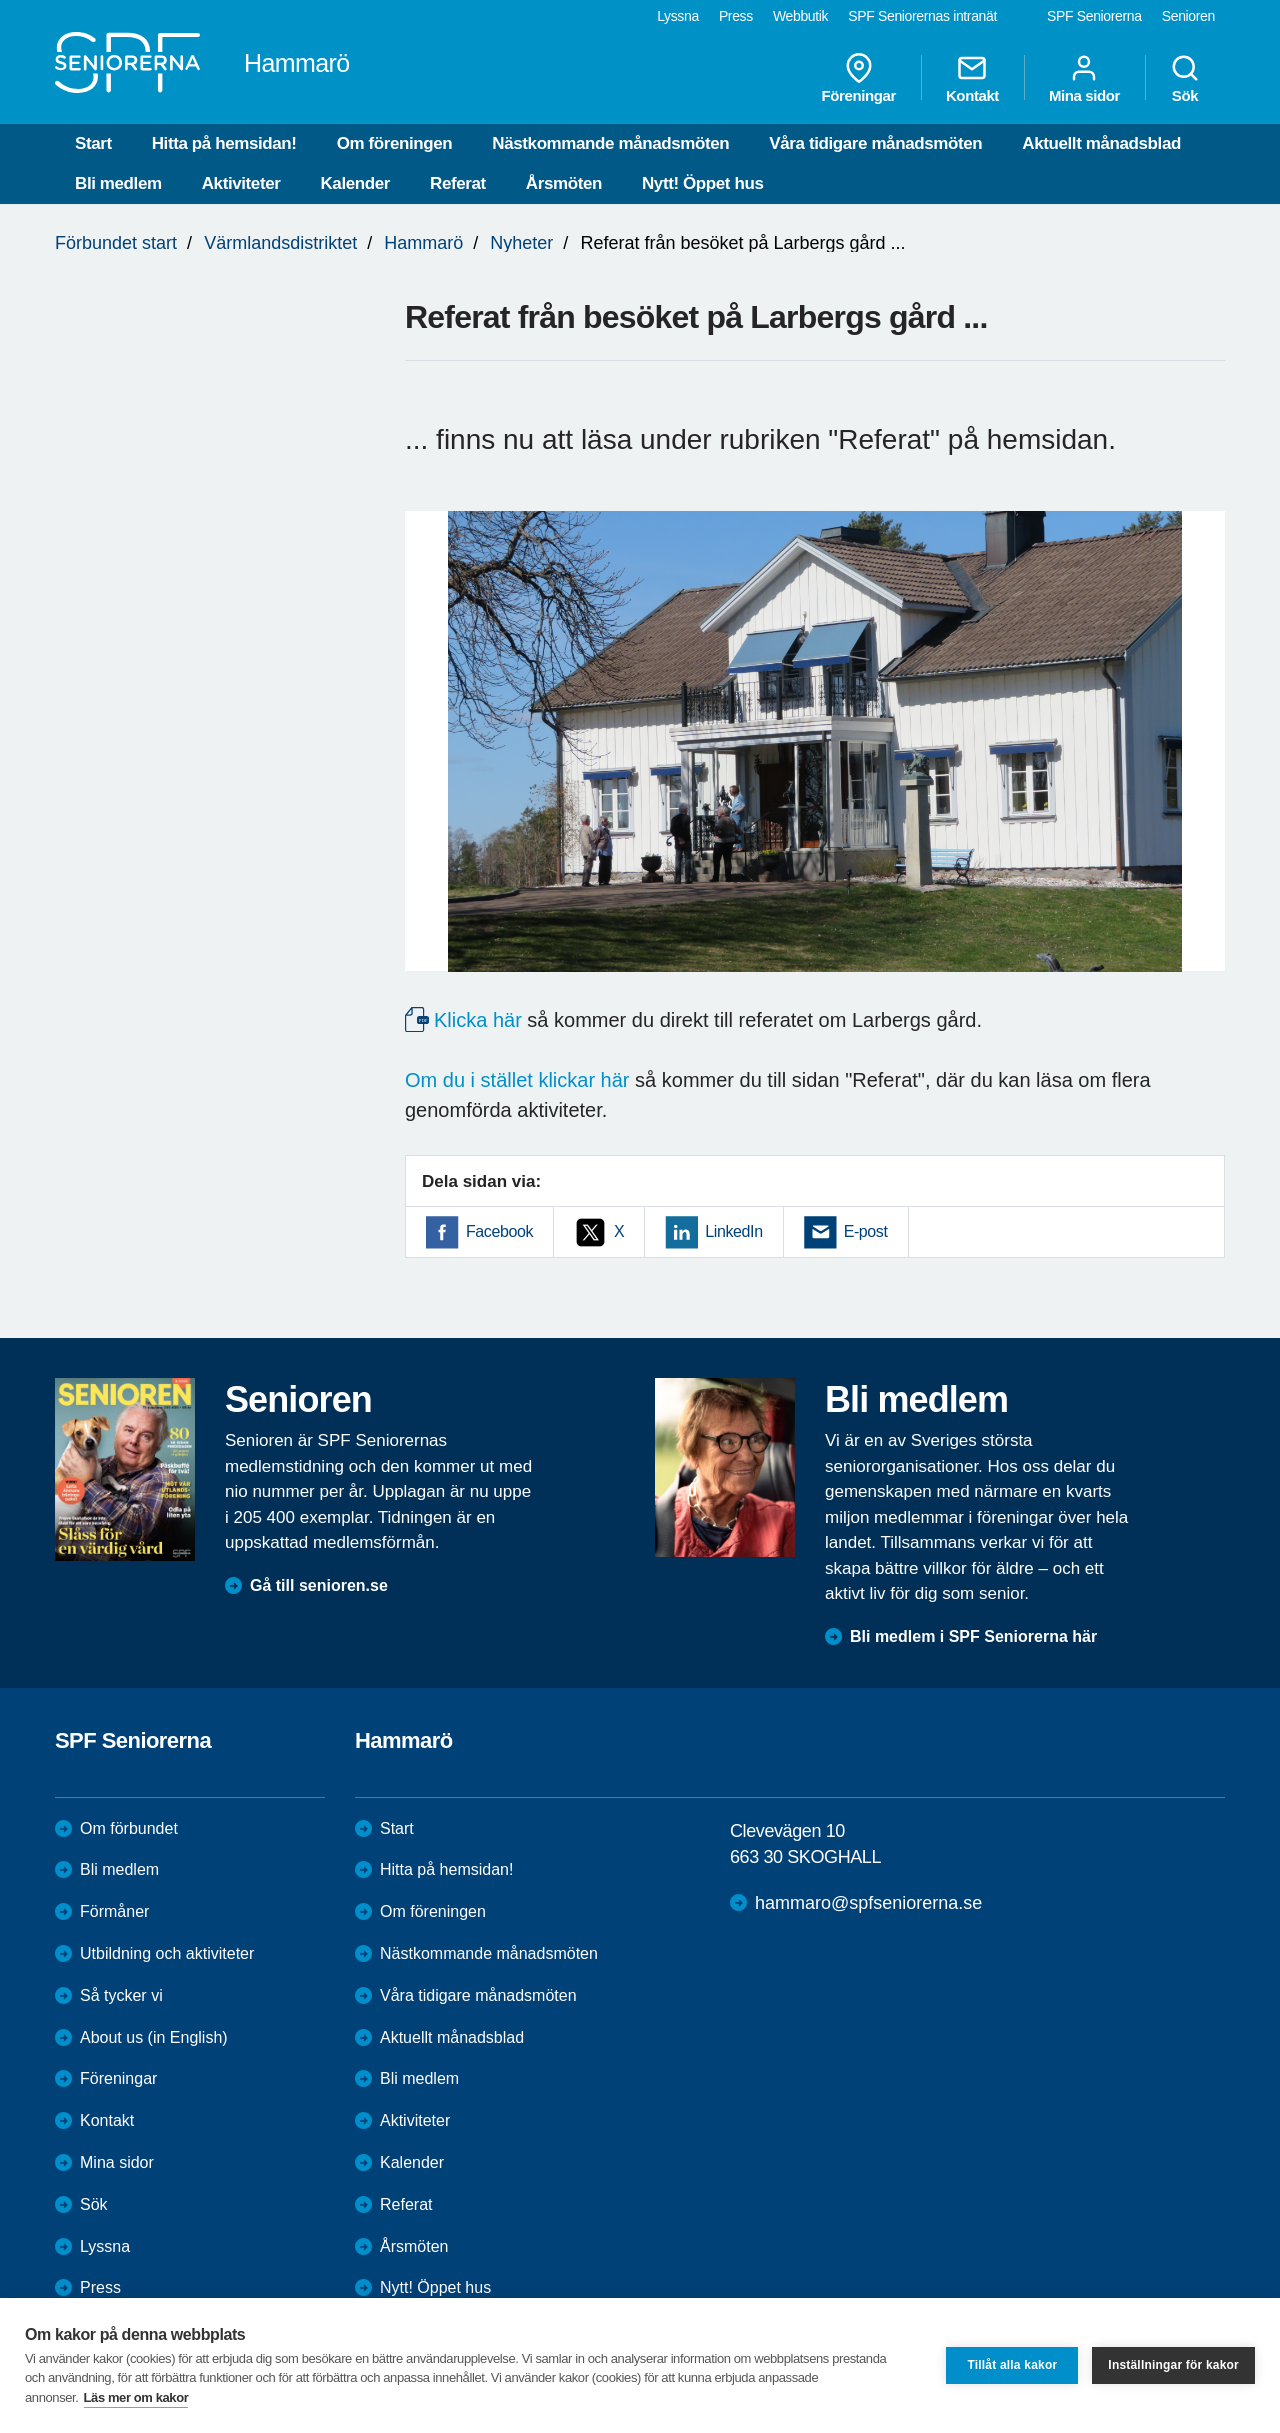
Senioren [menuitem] (1188, 16)
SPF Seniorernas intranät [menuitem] (922, 16)
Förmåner (114, 1911)
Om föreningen (395, 143)
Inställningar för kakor (1173, 2365)
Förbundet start (116, 243)
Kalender (355, 183)
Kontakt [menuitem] (972, 78)
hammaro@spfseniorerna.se (868, 1903)
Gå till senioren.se (319, 1585)
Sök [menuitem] (1185, 78)
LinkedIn (733, 1231)
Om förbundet (129, 1828)
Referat (458, 183)
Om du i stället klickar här (517, 1080)
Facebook (499, 1231)
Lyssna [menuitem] (678, 16)
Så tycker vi (121, 1995)
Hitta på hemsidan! (224, 143)
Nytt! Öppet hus (703, 183)
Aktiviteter (241, 183)
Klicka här (478, 1020)
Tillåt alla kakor (1012, 2365)
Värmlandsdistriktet (280, 243)
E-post (866, 1231)
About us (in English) (154, 2037)
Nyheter (521, 243)
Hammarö (423, 243)
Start (93, 143)
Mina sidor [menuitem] (1084, 78)
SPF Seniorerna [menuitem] (1094, 16)
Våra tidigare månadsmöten (875, 143)
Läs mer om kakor (136, 2397)
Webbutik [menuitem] (800, 16)
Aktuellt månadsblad (1101, 143)
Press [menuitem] (736, 16)
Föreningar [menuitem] (859, 78)
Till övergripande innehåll (0, 0)
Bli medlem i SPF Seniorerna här (973, 1636)
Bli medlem (118, 183)
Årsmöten (564, 183)
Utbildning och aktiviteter (167, 1953)
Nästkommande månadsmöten (610, 143)
